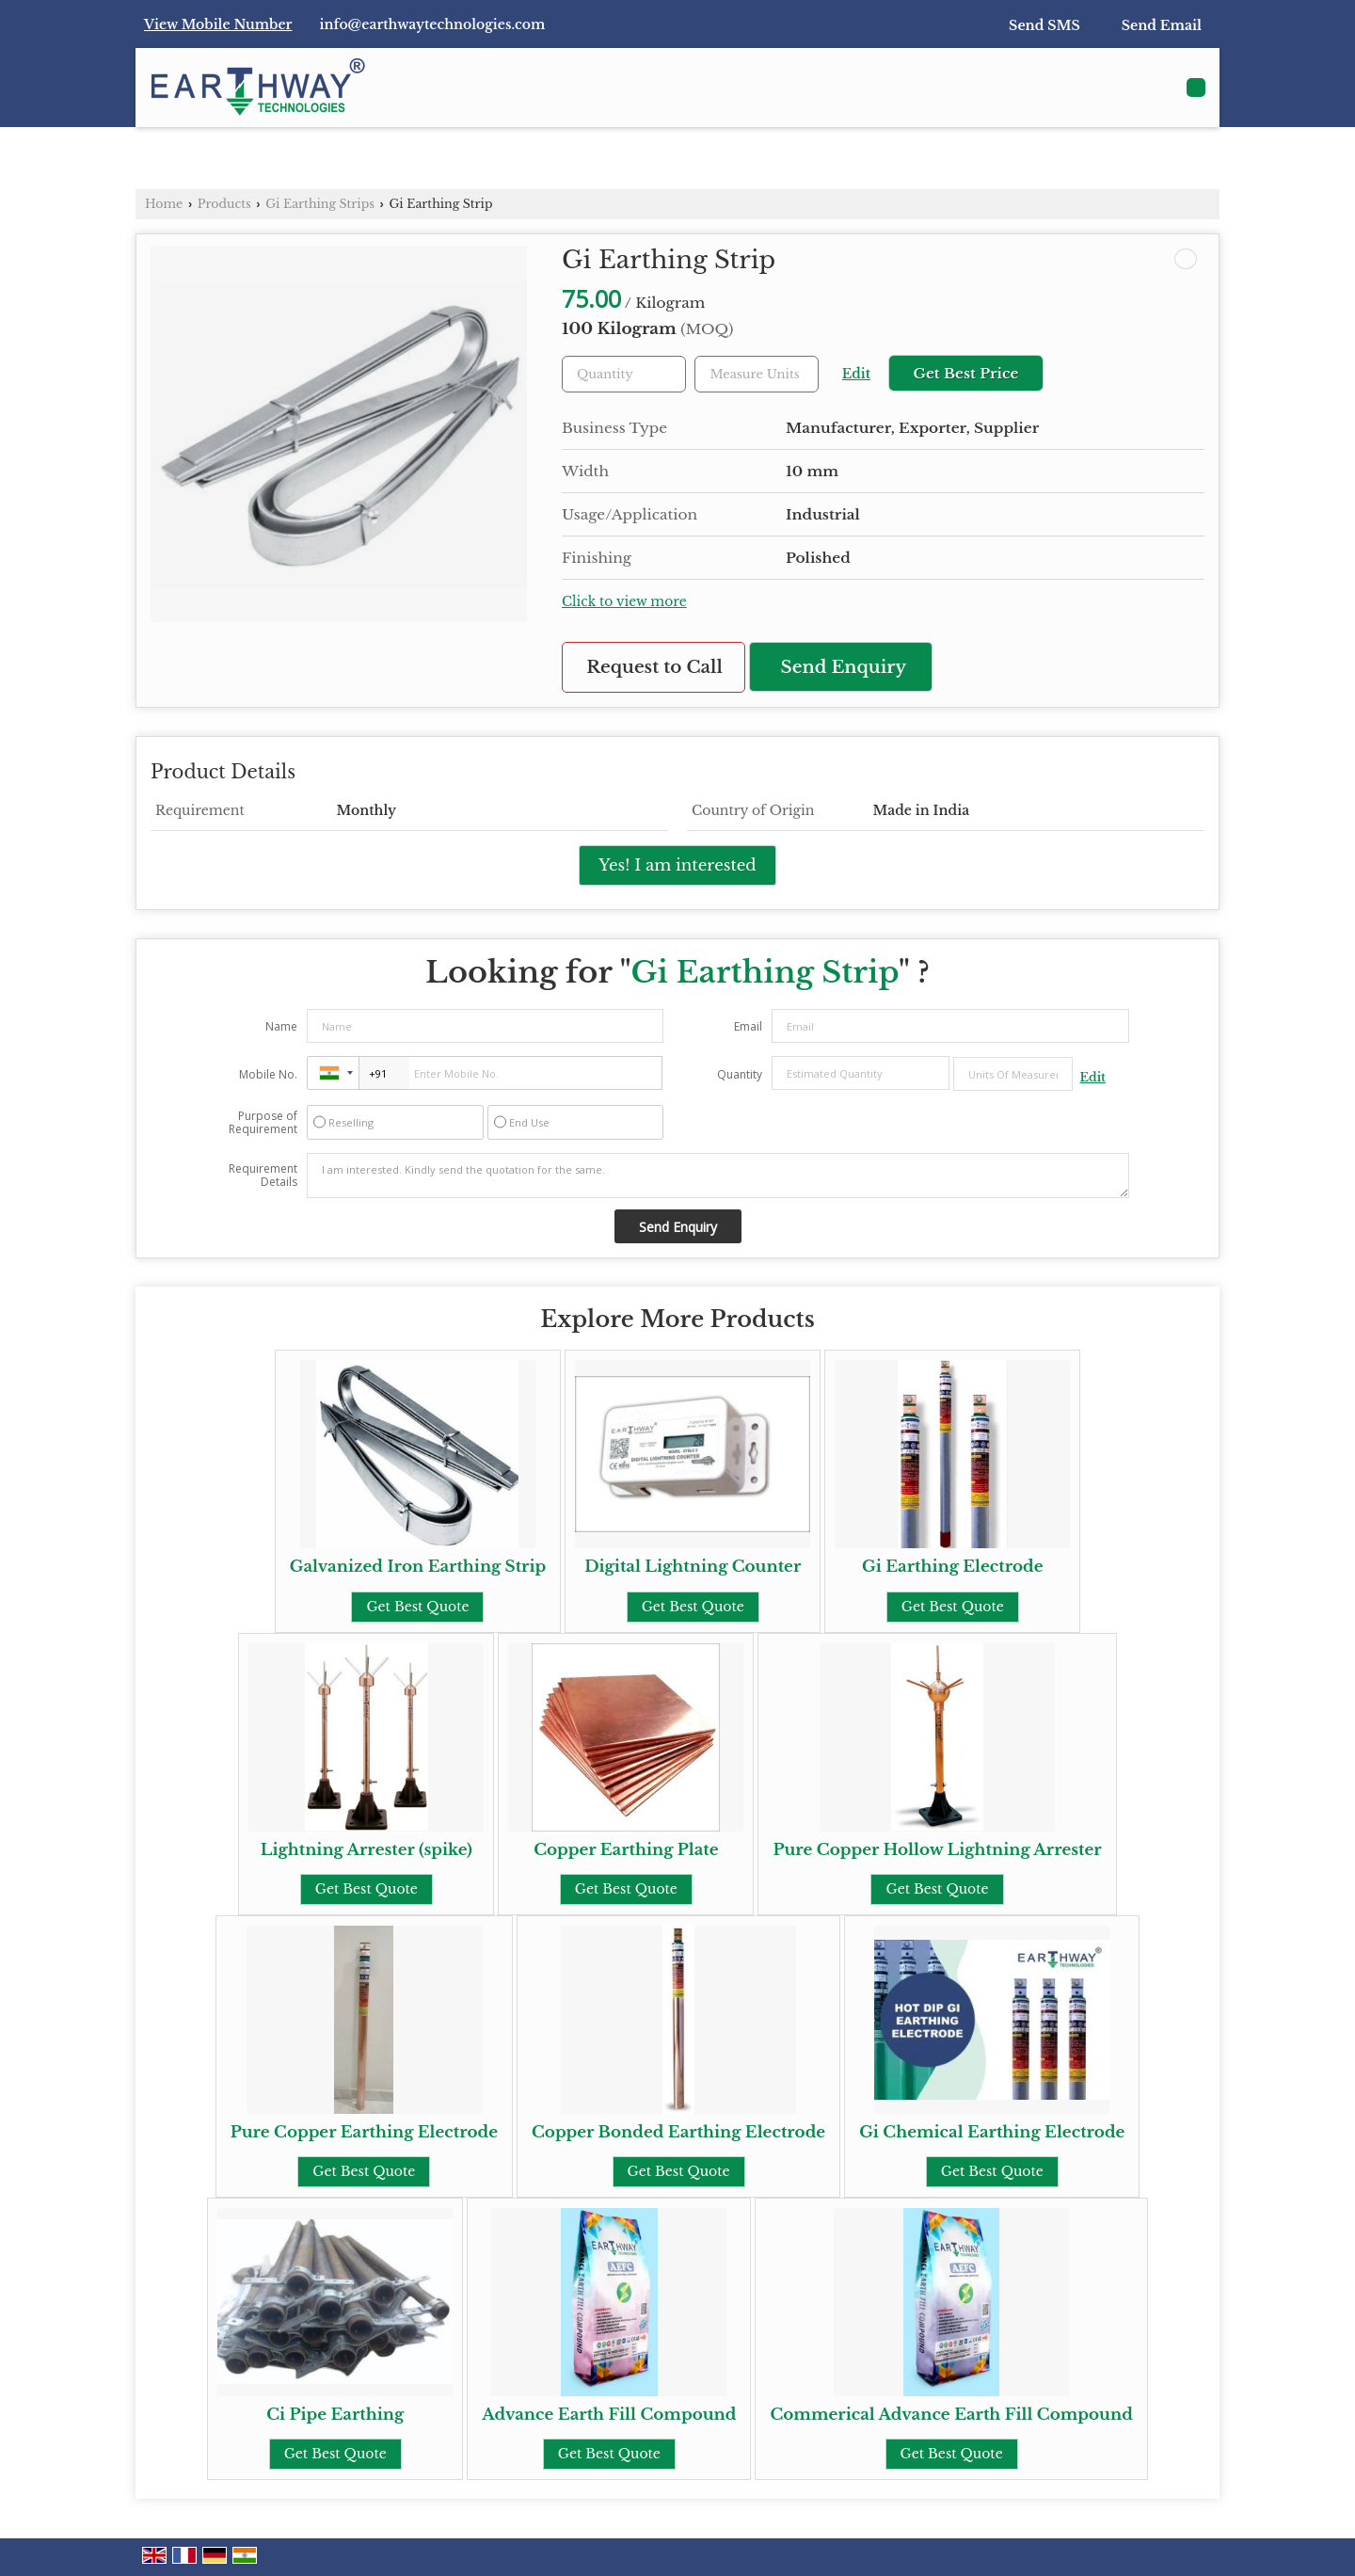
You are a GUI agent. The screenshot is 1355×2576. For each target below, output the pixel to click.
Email (748, 1026)
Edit (856, 374)
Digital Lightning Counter (692, 1566)
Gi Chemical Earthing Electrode (991, 2132)
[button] (218, 24)
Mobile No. (268, 1074)
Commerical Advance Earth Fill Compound (951, 2414)
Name (281, 1026)
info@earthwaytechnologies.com (433, 24)
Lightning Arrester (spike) (366, 1850)
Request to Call (654, 667)
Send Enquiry (844, 667)
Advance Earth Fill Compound (609, 2414)
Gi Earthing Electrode (952, 1566)
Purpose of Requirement (263, 1123)
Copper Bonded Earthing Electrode (678, 2132)
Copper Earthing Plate (626, 1850)
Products (224, 204)
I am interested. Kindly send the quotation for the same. (718, 1175)
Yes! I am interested (677, 865)
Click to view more (624, 602)
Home (164, 204)
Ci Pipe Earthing (335, 2414)
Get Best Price (965, 373)
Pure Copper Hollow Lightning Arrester (937, 1850)
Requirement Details (263, 1175)
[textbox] (756, 374)
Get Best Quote (417, 1606)
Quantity (739, 1074)
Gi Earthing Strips (320, 204)
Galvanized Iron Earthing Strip (418, 1566)
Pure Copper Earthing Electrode (364, 2132)
